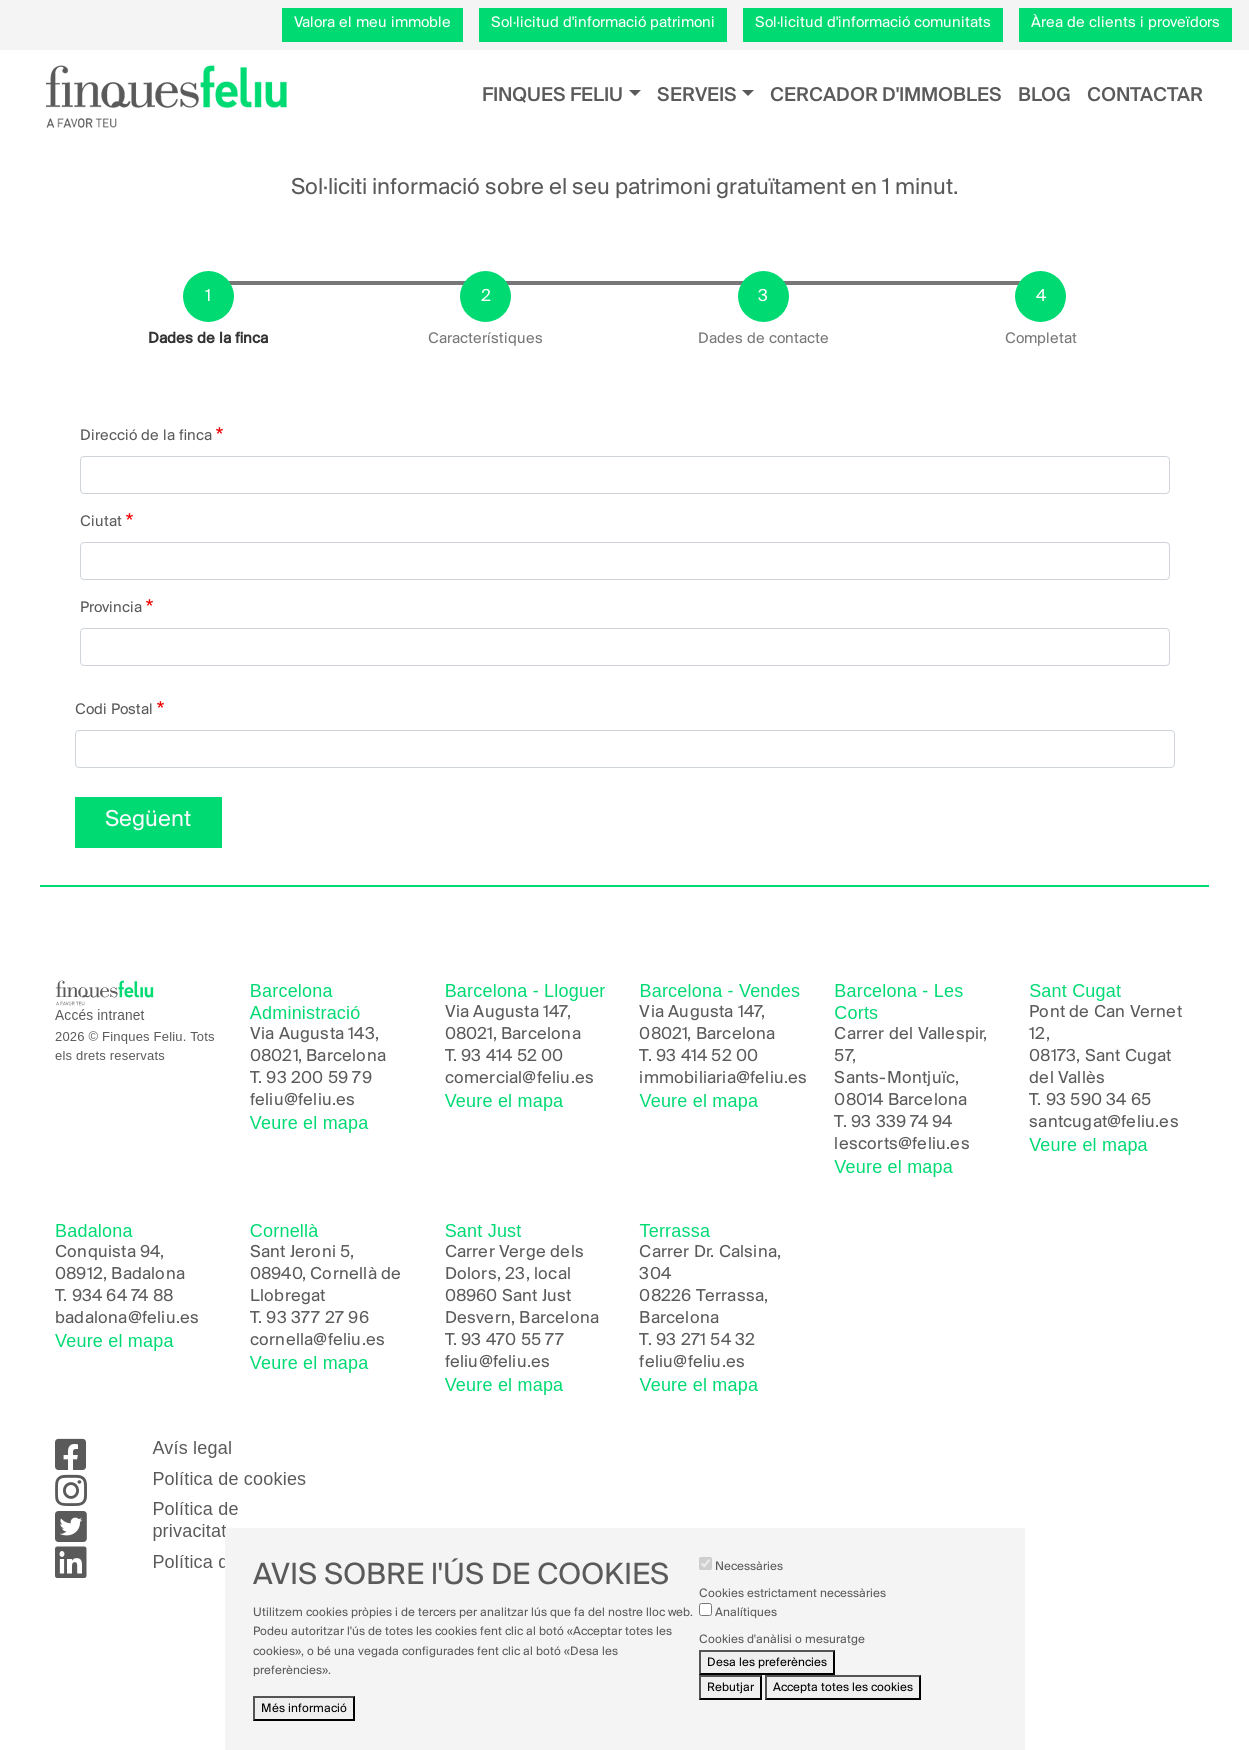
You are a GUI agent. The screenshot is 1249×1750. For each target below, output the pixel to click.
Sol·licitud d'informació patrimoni (603, 23)
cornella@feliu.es (317, 1340)
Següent (148, 820)
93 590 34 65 (1098, 1100)
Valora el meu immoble (372, 23)
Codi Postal (114, 710)
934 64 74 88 (122, 1296)
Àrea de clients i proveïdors (1125, 23)
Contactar (1145, 95)
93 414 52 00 (512, 1056)
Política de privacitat (195, 1520)
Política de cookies (229, 1479)
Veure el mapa (309, 1123)
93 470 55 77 (512, 1340)
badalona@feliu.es (127, 1318)
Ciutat (101, 522)
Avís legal (192, 1448)
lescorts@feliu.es (901, 1144)
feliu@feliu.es (303, 1100)
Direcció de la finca (146, 436)
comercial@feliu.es (520, 1078)
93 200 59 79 (318, 1078)
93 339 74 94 (901, 1122)
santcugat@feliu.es (1104, 1122)
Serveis (697, 95)
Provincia (111, 608)
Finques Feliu (552, 95)
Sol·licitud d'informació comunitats (873, 23)
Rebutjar (730, 1704)
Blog (1044, 95)
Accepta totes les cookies (843, 1704)
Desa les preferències (767, 1679)
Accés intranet (100, 1015)
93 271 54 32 (705, 1340)
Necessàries (749, 1583)
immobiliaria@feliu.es (723, 1078)
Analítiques (746, 1629)
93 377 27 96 (317, 1318)
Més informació (304, 1725)
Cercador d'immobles (886, 95)
